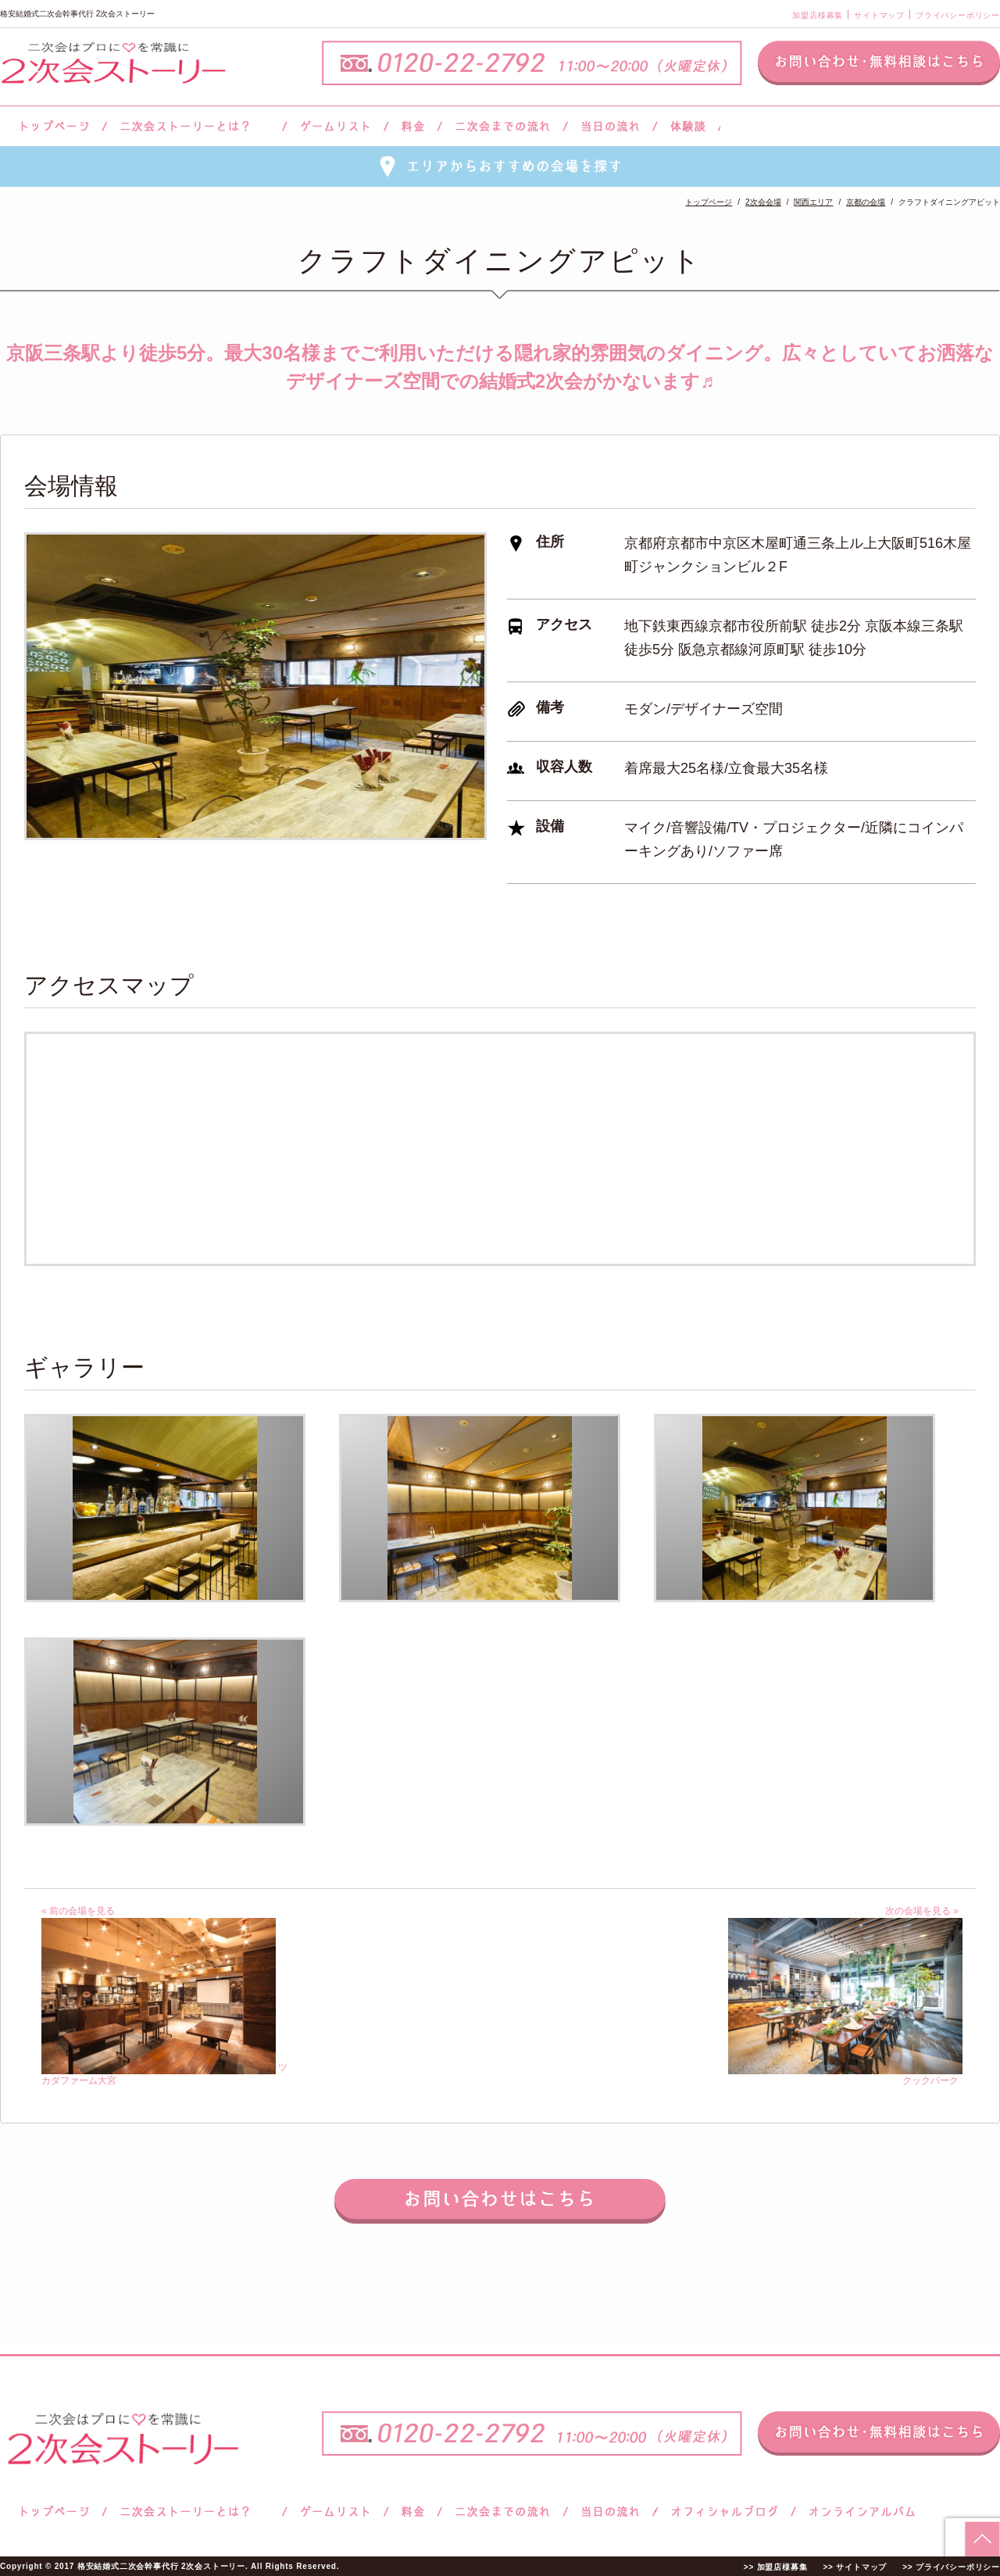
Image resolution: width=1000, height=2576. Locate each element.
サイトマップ (879, 15)
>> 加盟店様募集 (776, 2567)
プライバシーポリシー (958, 15)
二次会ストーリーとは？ (194, 126)
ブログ (725, 2511)
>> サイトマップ (855, 2567)
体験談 (687, 126)
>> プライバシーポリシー (951, 2567)
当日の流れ (610, 126)
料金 (413, 126)
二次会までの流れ (503, 126)
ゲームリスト (335, 126)
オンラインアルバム (858, 2511)
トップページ (52, 126)
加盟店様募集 (817, 15)
